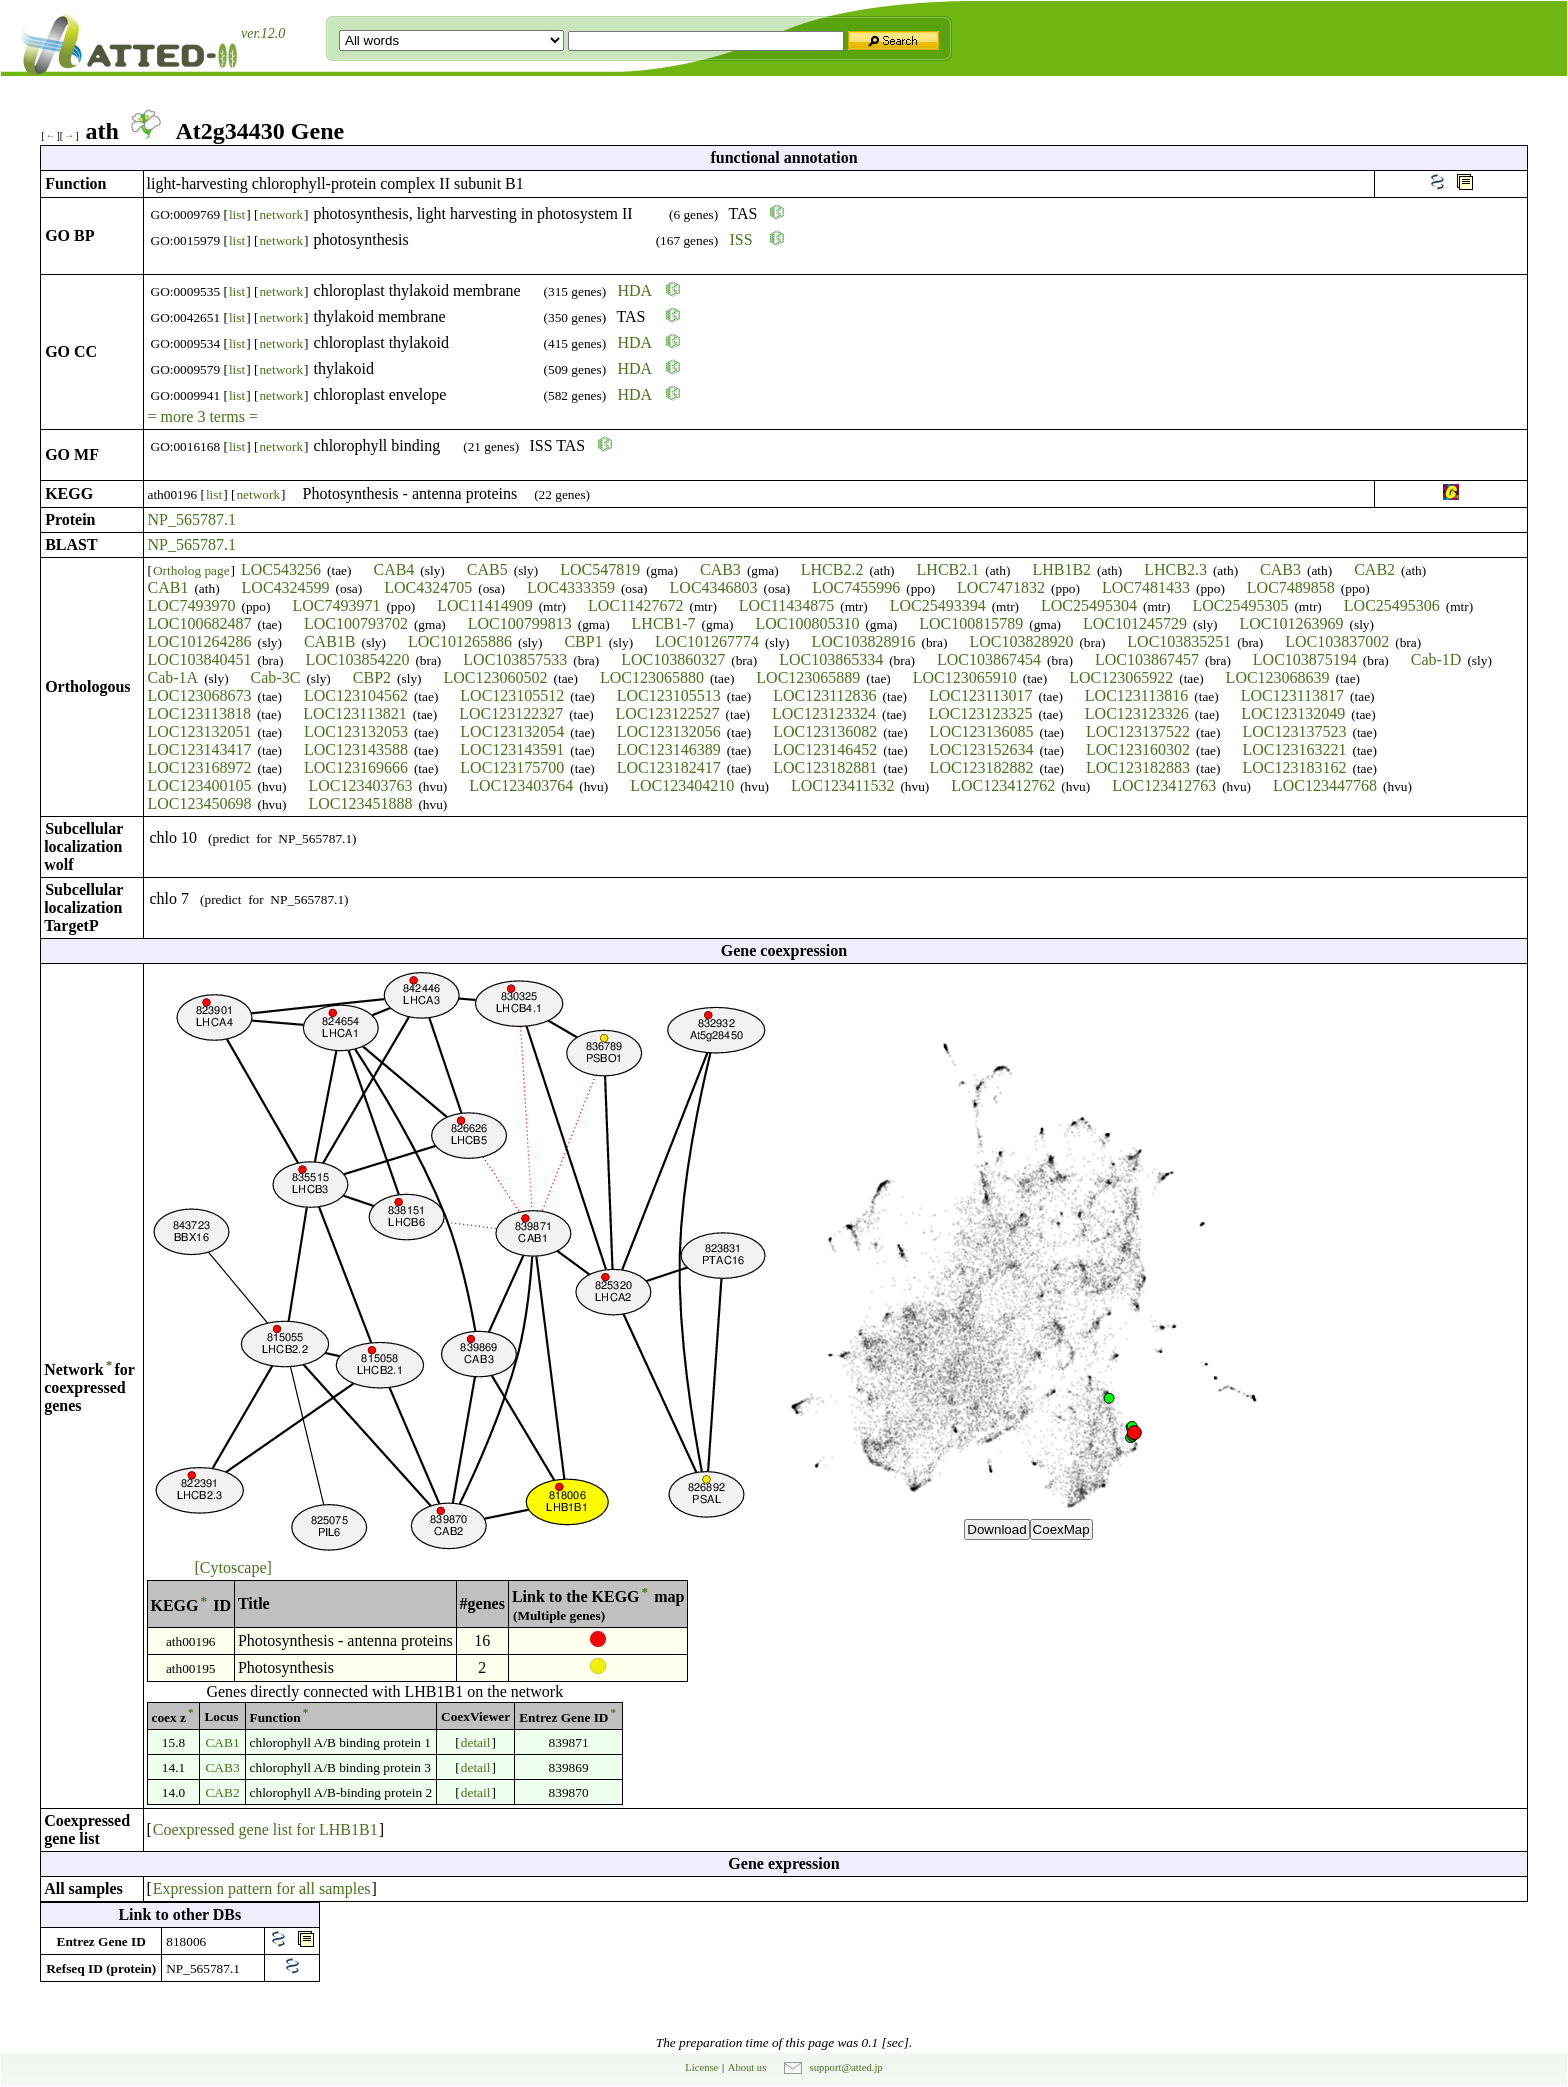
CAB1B (330, 641)
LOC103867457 (1147, 659)
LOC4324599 (286, 587)
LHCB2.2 (832, 569)
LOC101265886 (460, 641)
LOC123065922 (1121, 677)
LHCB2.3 (1175, 569)
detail (476, 1742)
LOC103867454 (989, 659)
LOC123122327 (511, 713)
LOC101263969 (1292, 623)
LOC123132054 (512, 731)
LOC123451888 (360, 803)
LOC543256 (281, 569)
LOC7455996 (856, 587)
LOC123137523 (1294, 731)
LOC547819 (600, 569)
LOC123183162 (1294, 767)
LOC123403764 (521, 785)
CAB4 (393, 569)
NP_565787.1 (192, 519)
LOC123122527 (668, 713)
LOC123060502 (496, 677)
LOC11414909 (484, 605)
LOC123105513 (669, 695)
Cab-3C (276, 677)
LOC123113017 (980, 695)
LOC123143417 (200, 749)
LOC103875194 (1305, 659)
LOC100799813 (520, 623)
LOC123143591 (512, 749)
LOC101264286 (200, 641)
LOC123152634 (982, 749)
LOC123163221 (1294, 749)
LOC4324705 (428, 587)
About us (747, 2067)
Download (996, 1529)
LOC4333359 (571, 587)
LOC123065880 (652, 677)
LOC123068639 (1278, 677)
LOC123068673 (200, 695)
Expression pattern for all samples (262, 1888)
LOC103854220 (357, 659)
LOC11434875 (786, 605)
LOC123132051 (200, 731)
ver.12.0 (263, 33)
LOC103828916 (864, 641)
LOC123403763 (360, 785)
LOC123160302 (1138, 749)
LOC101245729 (1135, 623)
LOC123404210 (682, 785)
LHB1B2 (1061, 569)
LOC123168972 (200, 767)
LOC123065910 (965, 677)
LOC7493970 (192, 605)
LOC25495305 (1240, 605)
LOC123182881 (825, 767)
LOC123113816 (1136, 695)
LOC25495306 (1392, 605)
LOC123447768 (1325, 785)
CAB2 (1374, 569)
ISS (741, 239)
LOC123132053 (356, 731)
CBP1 (583, 641)
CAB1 (168, 587)
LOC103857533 (515, 659)
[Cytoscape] (233, 1567)
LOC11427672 (635, 605)
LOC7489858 (1291, 587)
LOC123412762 (1003, 785)
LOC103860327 (673, 659)
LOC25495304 (1089, 605)
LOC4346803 (714, 587)
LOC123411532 (842, 785)
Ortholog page (191, 570)
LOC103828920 (1021, 641)
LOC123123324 (824, 713)
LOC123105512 (512, 695)
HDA (634, 290)
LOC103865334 (831, 659)
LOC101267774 (707, 641)
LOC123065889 (808, 677)
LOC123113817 (1292, 695)
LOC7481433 (1146, 587)
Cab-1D (1436, 659)
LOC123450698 (200, 803)
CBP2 (372, 677)
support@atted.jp (846, 2067)
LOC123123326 (1137, 713)
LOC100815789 (971, 623)
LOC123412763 (1164, 785)
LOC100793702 (356, 623)
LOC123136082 (825, 731)
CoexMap (1061, 1529)
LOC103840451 (200, 659)
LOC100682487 (200, 623)
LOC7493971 (336, 605)
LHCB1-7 (664, 623)
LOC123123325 (980, 713)
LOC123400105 (200, 785)
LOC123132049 (1293, 713)
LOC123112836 (824, 695)
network (281, 214)
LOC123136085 (982, 731)
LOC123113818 (199, 713)
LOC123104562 (356, 695)
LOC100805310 (807, 623)
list (237, 214)
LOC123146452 (825, 749)
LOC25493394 (938, 605)
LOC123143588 (356, 749)
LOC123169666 (356, 767)
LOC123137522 (1138, 731)
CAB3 (720, 569)
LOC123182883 (1138, 767)
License (701, 2067)
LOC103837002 (1337, 641)
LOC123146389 (669, 749)
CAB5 (487, 569)
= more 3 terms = (203, 416)
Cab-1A (173, 677)
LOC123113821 (354, 713)
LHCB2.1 (948, 569)
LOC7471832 (1001, 587)
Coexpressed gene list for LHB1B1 (265, 1829)
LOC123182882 (982, 767)
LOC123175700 (512, 767)
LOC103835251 (1179, 641)
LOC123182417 (669, 767)
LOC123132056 (669, 731)
